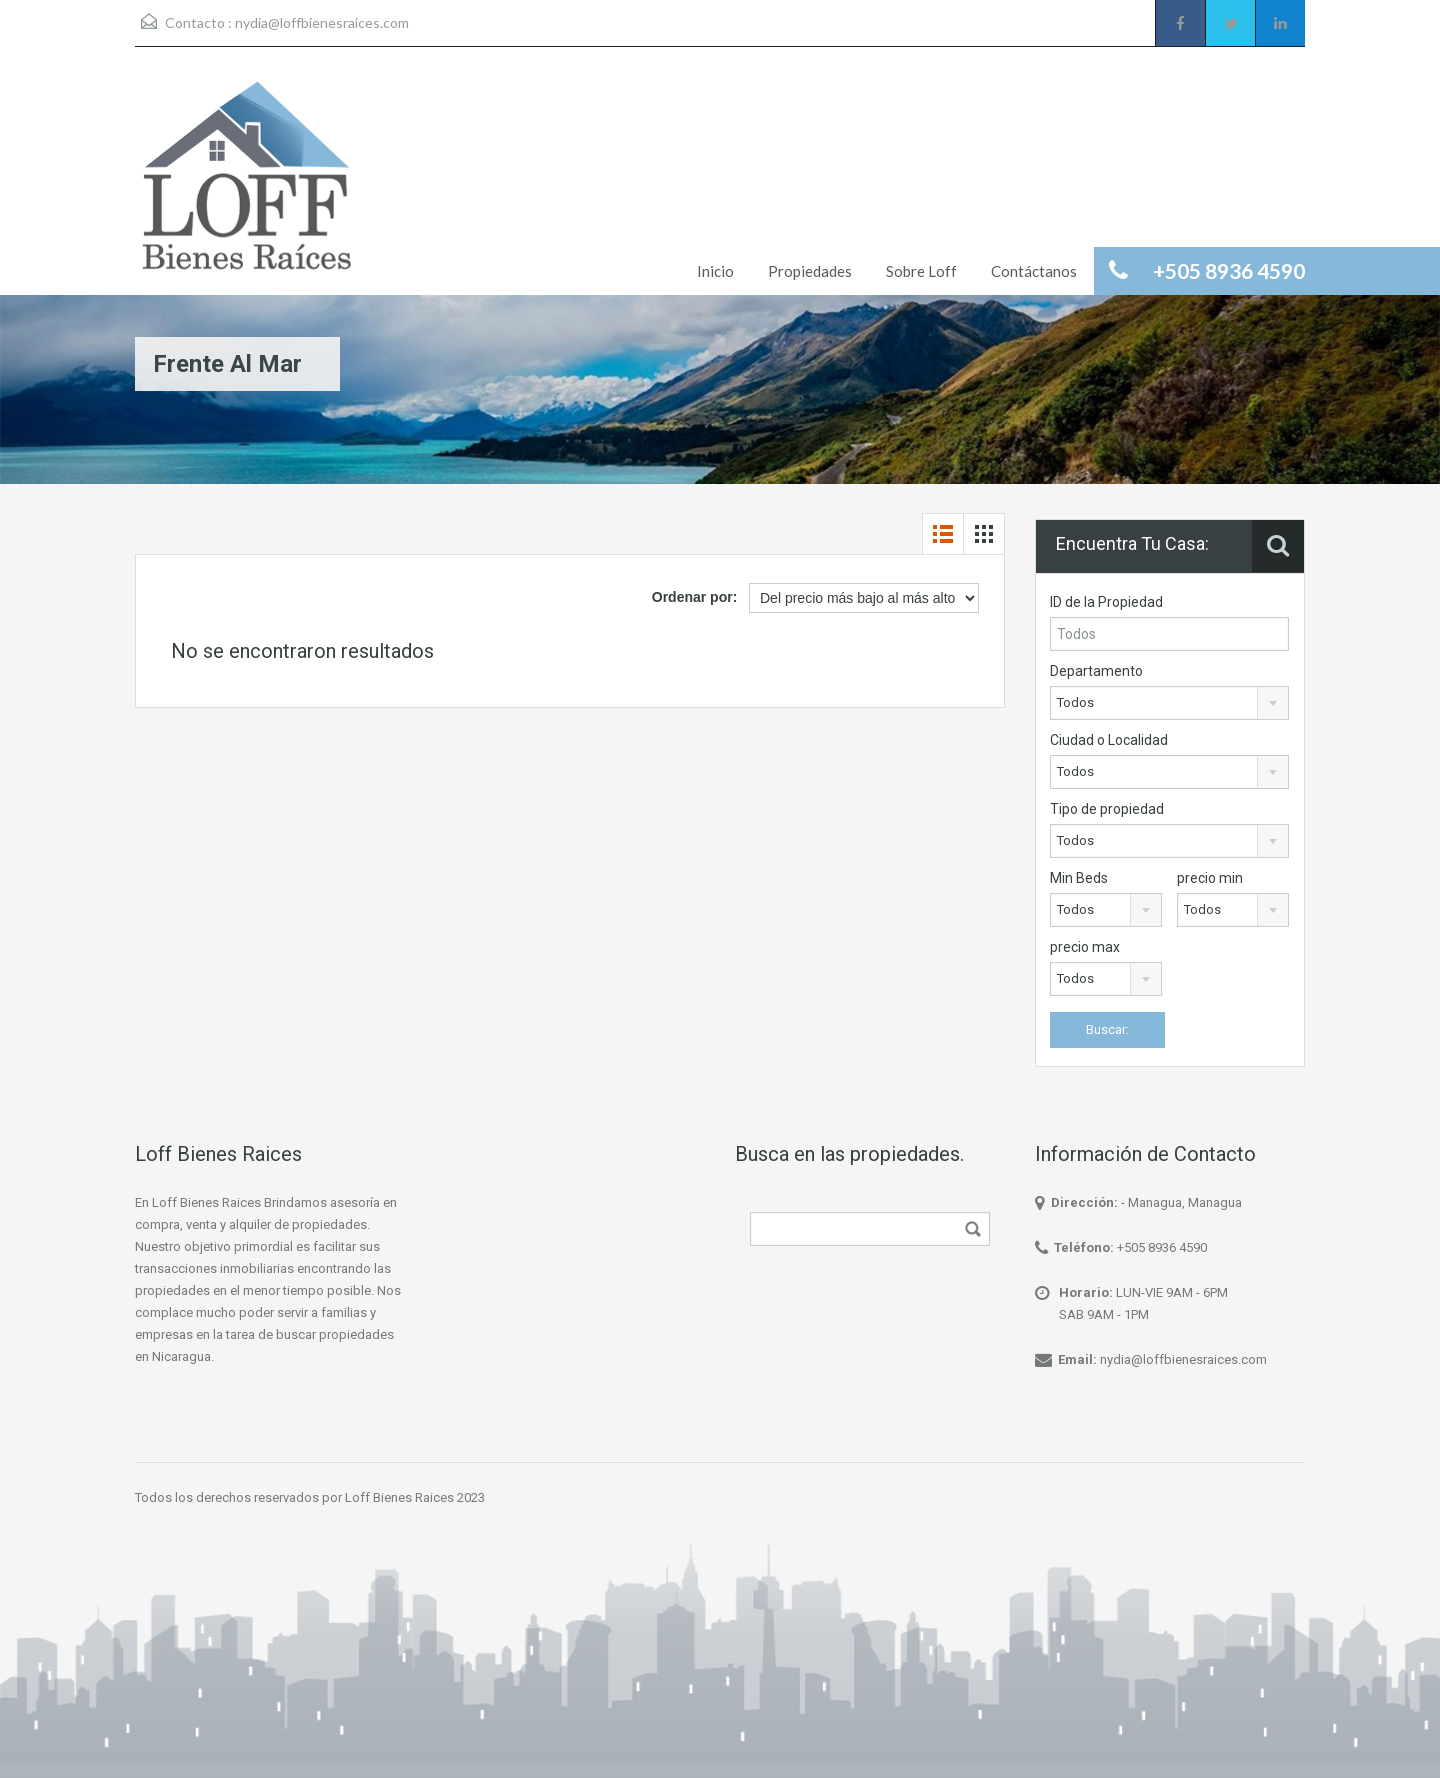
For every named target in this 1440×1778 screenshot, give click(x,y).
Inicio (715, 271)
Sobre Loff (921, 271)
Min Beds (1079, 878)
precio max (1085, 947)
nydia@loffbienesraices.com (322, 22)
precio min (1210, 878)
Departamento (1096, 671)
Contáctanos (1034, 271)
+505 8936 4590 (1162, 1247)
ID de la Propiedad (1106, 602)
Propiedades (810, 271)
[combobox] (1169, 703)
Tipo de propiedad (1107, 809)
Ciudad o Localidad (1109, 740)
